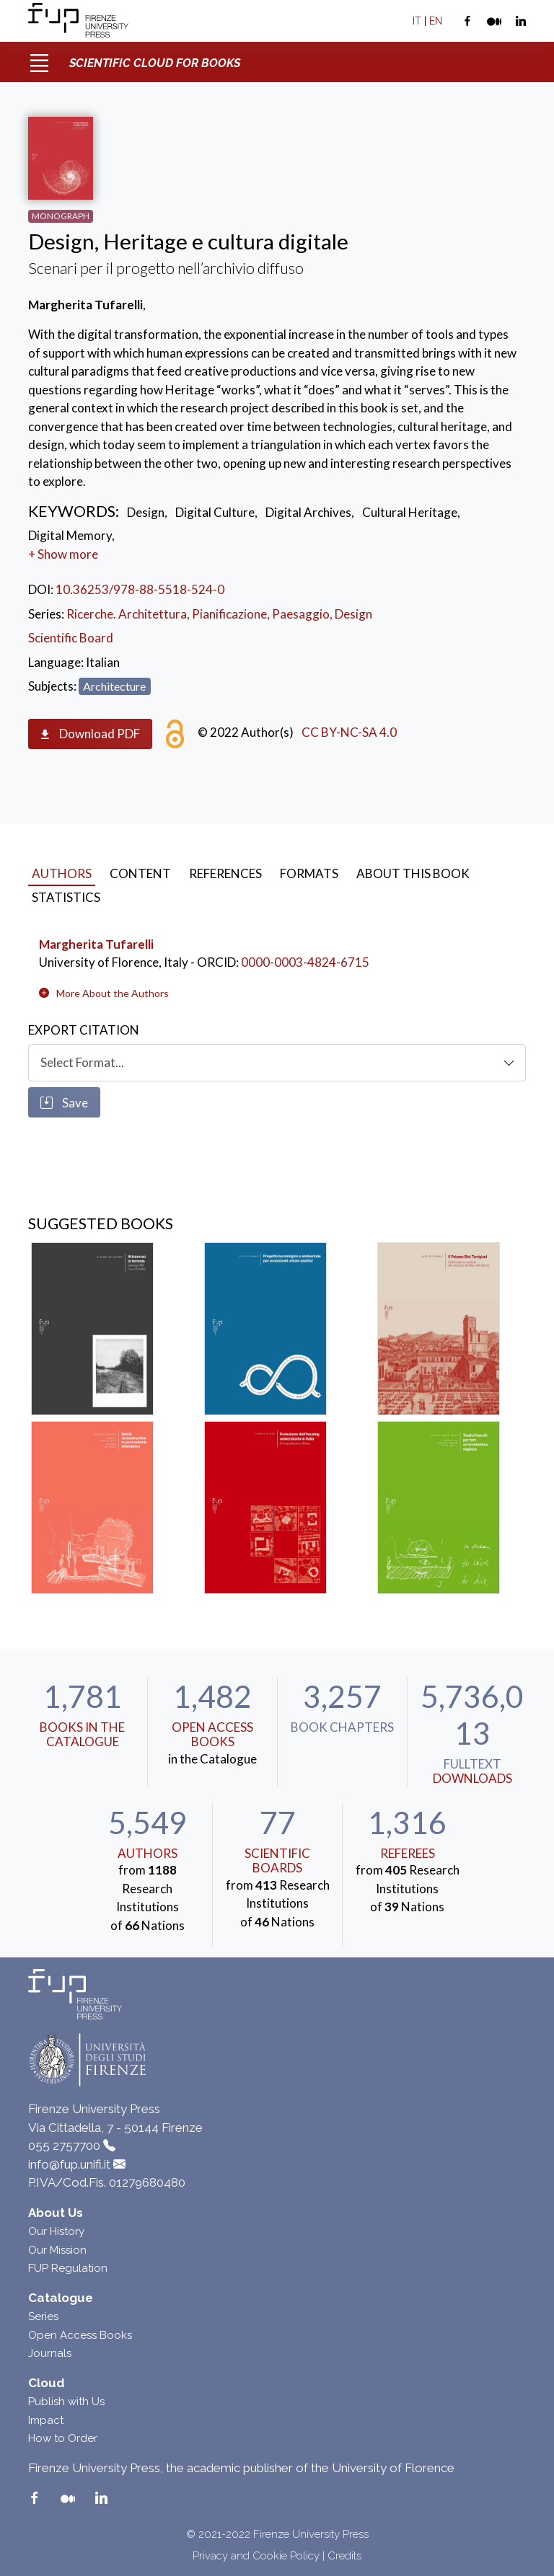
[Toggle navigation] (39, 57)
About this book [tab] (413, 873)
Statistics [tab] (66, 897)
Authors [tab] (62, 873)
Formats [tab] (309, 873)
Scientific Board (70, 637)
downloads (472, 1778)
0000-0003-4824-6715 (305, 962)
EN (435, 21)
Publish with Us (66, 2401)
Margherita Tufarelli (96, 944)
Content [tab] (140, 873)
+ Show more (63, 554)
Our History (56, 2231)
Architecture (114, 686)
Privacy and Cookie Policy (256, 2555)
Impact (45, 2420)
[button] (112, 993)
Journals (49, 2353)
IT (417, 21)
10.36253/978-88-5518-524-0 (140, 589)
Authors (147, 1853)
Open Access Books (212, 1734)
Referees (407, 1853)
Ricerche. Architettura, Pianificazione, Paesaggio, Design (219, 613)
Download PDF (90, 734)
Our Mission (57, 2250)
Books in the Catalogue (82, 1734)
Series (43, 2316)
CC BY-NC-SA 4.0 (349, 732)
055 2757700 (64, 2145)
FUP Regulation (67, 2268)
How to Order (62, 2438)
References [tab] (225, 873)
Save (64, 1103)
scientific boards (277, 1860)
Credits (344, 2555)
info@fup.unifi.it (69, 2164)
